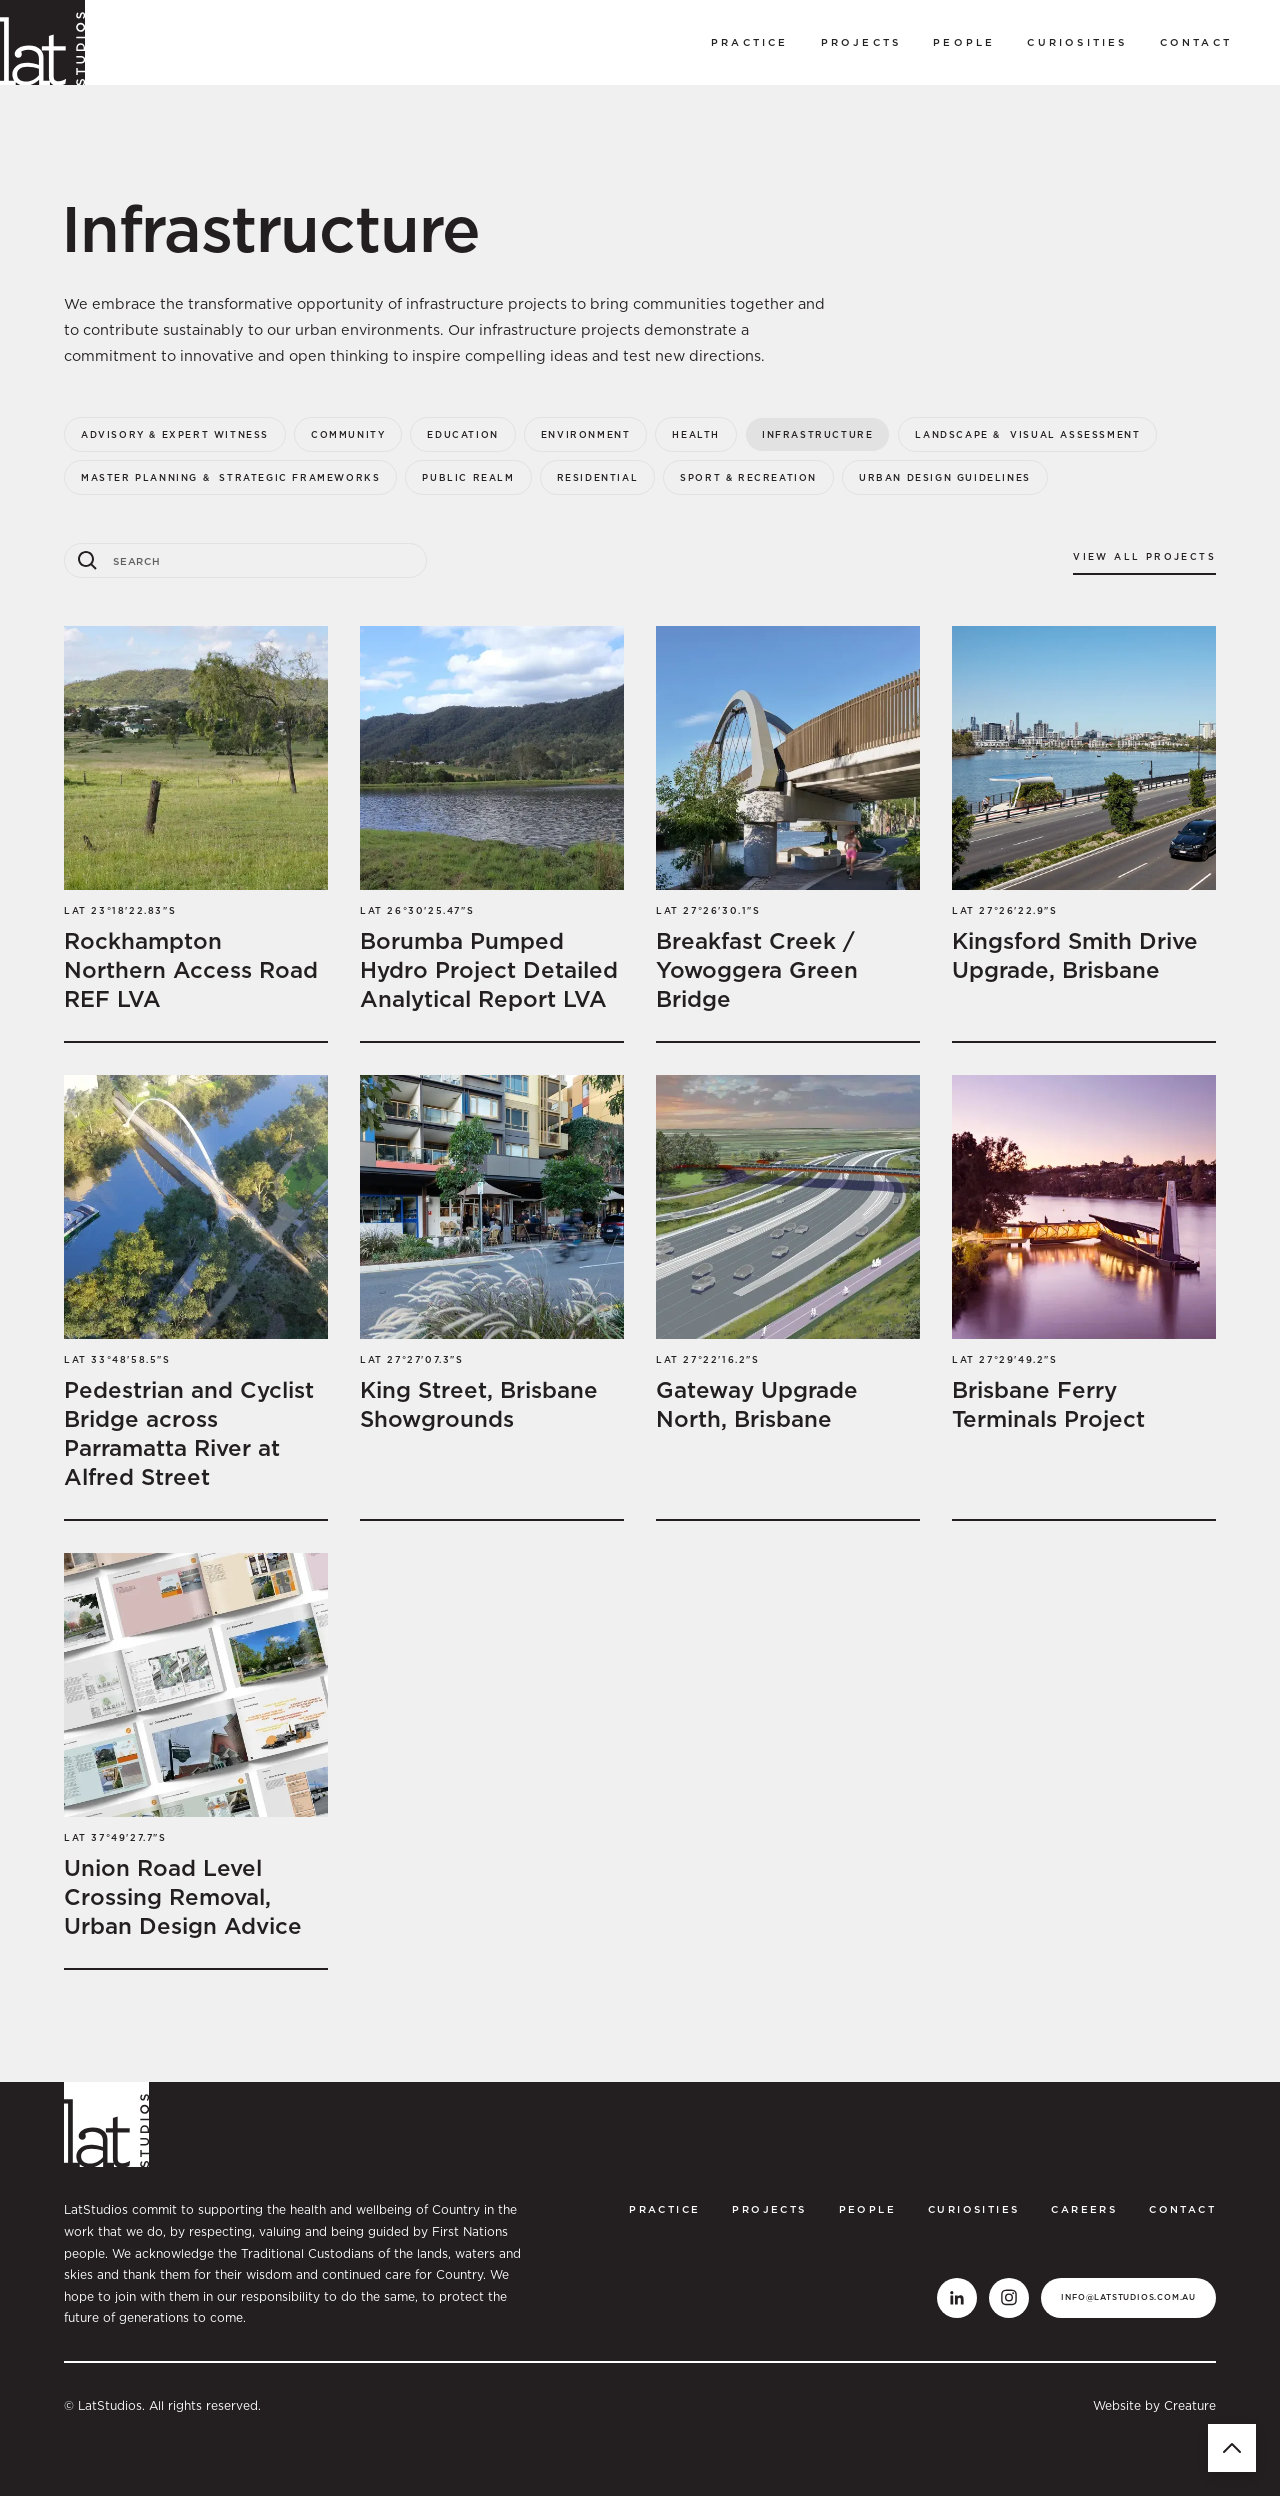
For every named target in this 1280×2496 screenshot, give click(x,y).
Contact (1196, 42)
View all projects (1144, 556)
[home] (42, 42)
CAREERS (1084, 2209)
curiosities (1077, 42)
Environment (586, 434)
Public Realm (468, 477)
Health (696, 434)
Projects (861, 42)
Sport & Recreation (748, 477)
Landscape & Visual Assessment (1027, 434)
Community (348, 434)
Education (462, 434)
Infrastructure (817, 434)
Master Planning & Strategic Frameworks (230, 477)
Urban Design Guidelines (945, 477)
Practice (750, 42)
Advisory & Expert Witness (175, 434)
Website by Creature (1154, 2405)
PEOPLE (964, 42)
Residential (598, 477)
